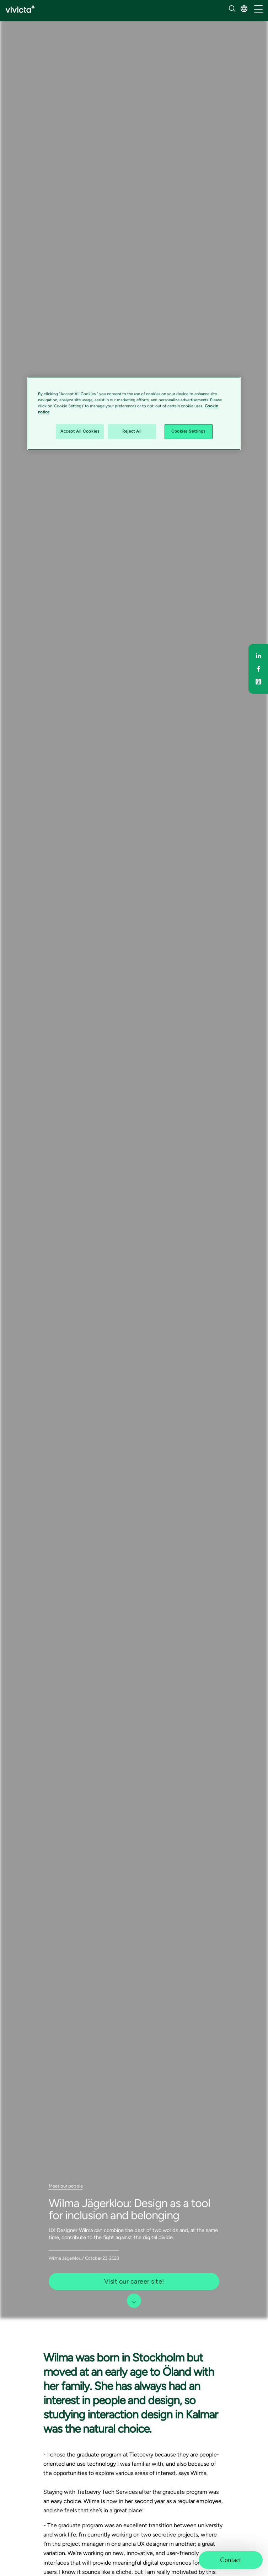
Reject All (132, 431)
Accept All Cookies (79, 431)
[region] (134, 413)
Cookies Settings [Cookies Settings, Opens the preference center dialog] (188, 431)
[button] (244, 8)
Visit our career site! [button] (134, 2281)
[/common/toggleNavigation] (258, 10)
